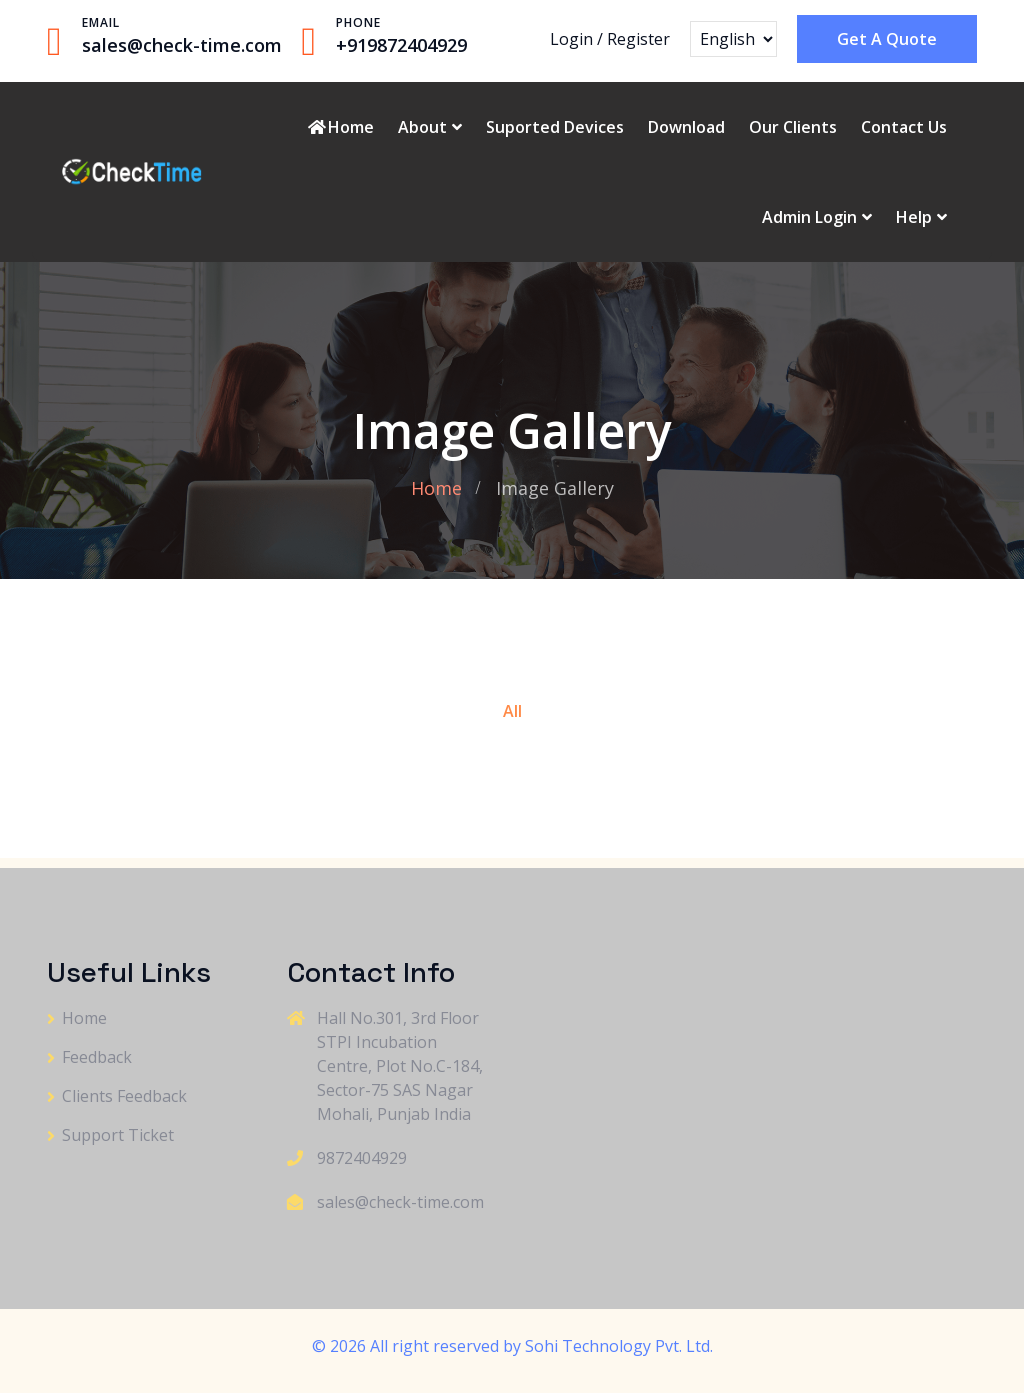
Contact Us (904, 127)
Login (571, 39)
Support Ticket (118, 1135)
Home (340, 127)
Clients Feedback (124, 1096)
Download (686, 127)
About (422, 127)
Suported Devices (555, 127)
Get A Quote (887, 39)
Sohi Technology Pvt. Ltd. (619, 1346)
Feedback (97, 1057)
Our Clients (793, 127)
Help (914, 217)
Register (638, 39)
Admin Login (809, 217)
